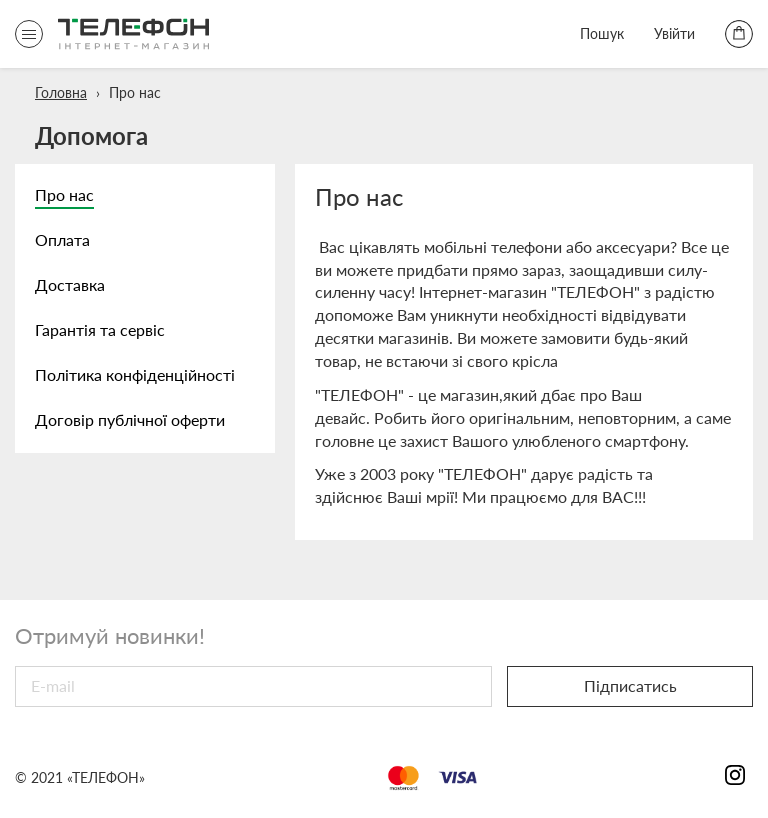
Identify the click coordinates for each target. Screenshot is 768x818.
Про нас (64, 194)
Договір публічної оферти (130, 419)
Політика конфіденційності (135, 374)
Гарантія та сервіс (100, 329)
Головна (61, 92)
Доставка (70, 284)
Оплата (62, 239)
